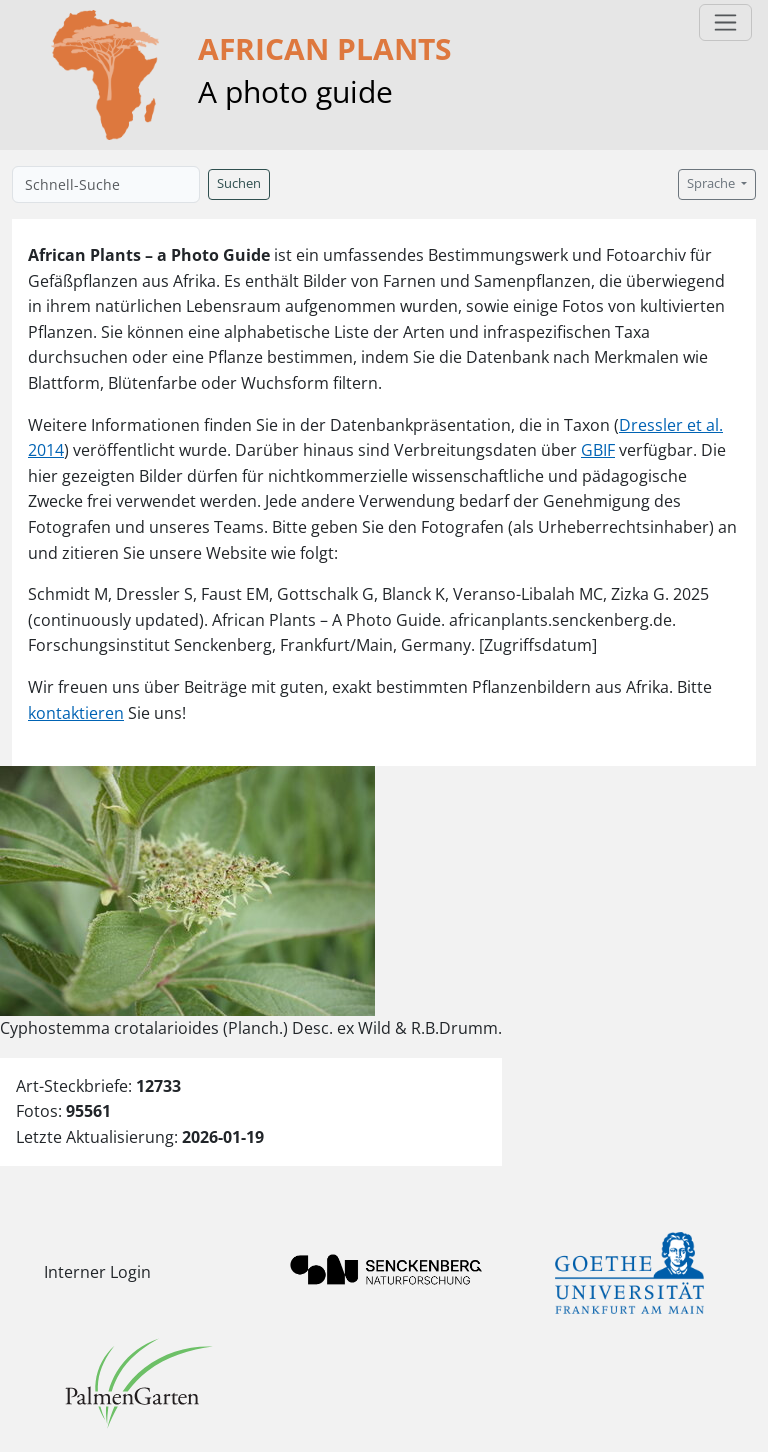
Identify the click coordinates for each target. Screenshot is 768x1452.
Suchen (239, 183)
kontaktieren (76, 713)
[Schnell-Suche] (106, 184)
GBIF (598, 450)
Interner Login (97, 1272)
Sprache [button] (712, 183)
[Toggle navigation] (725, 22)
